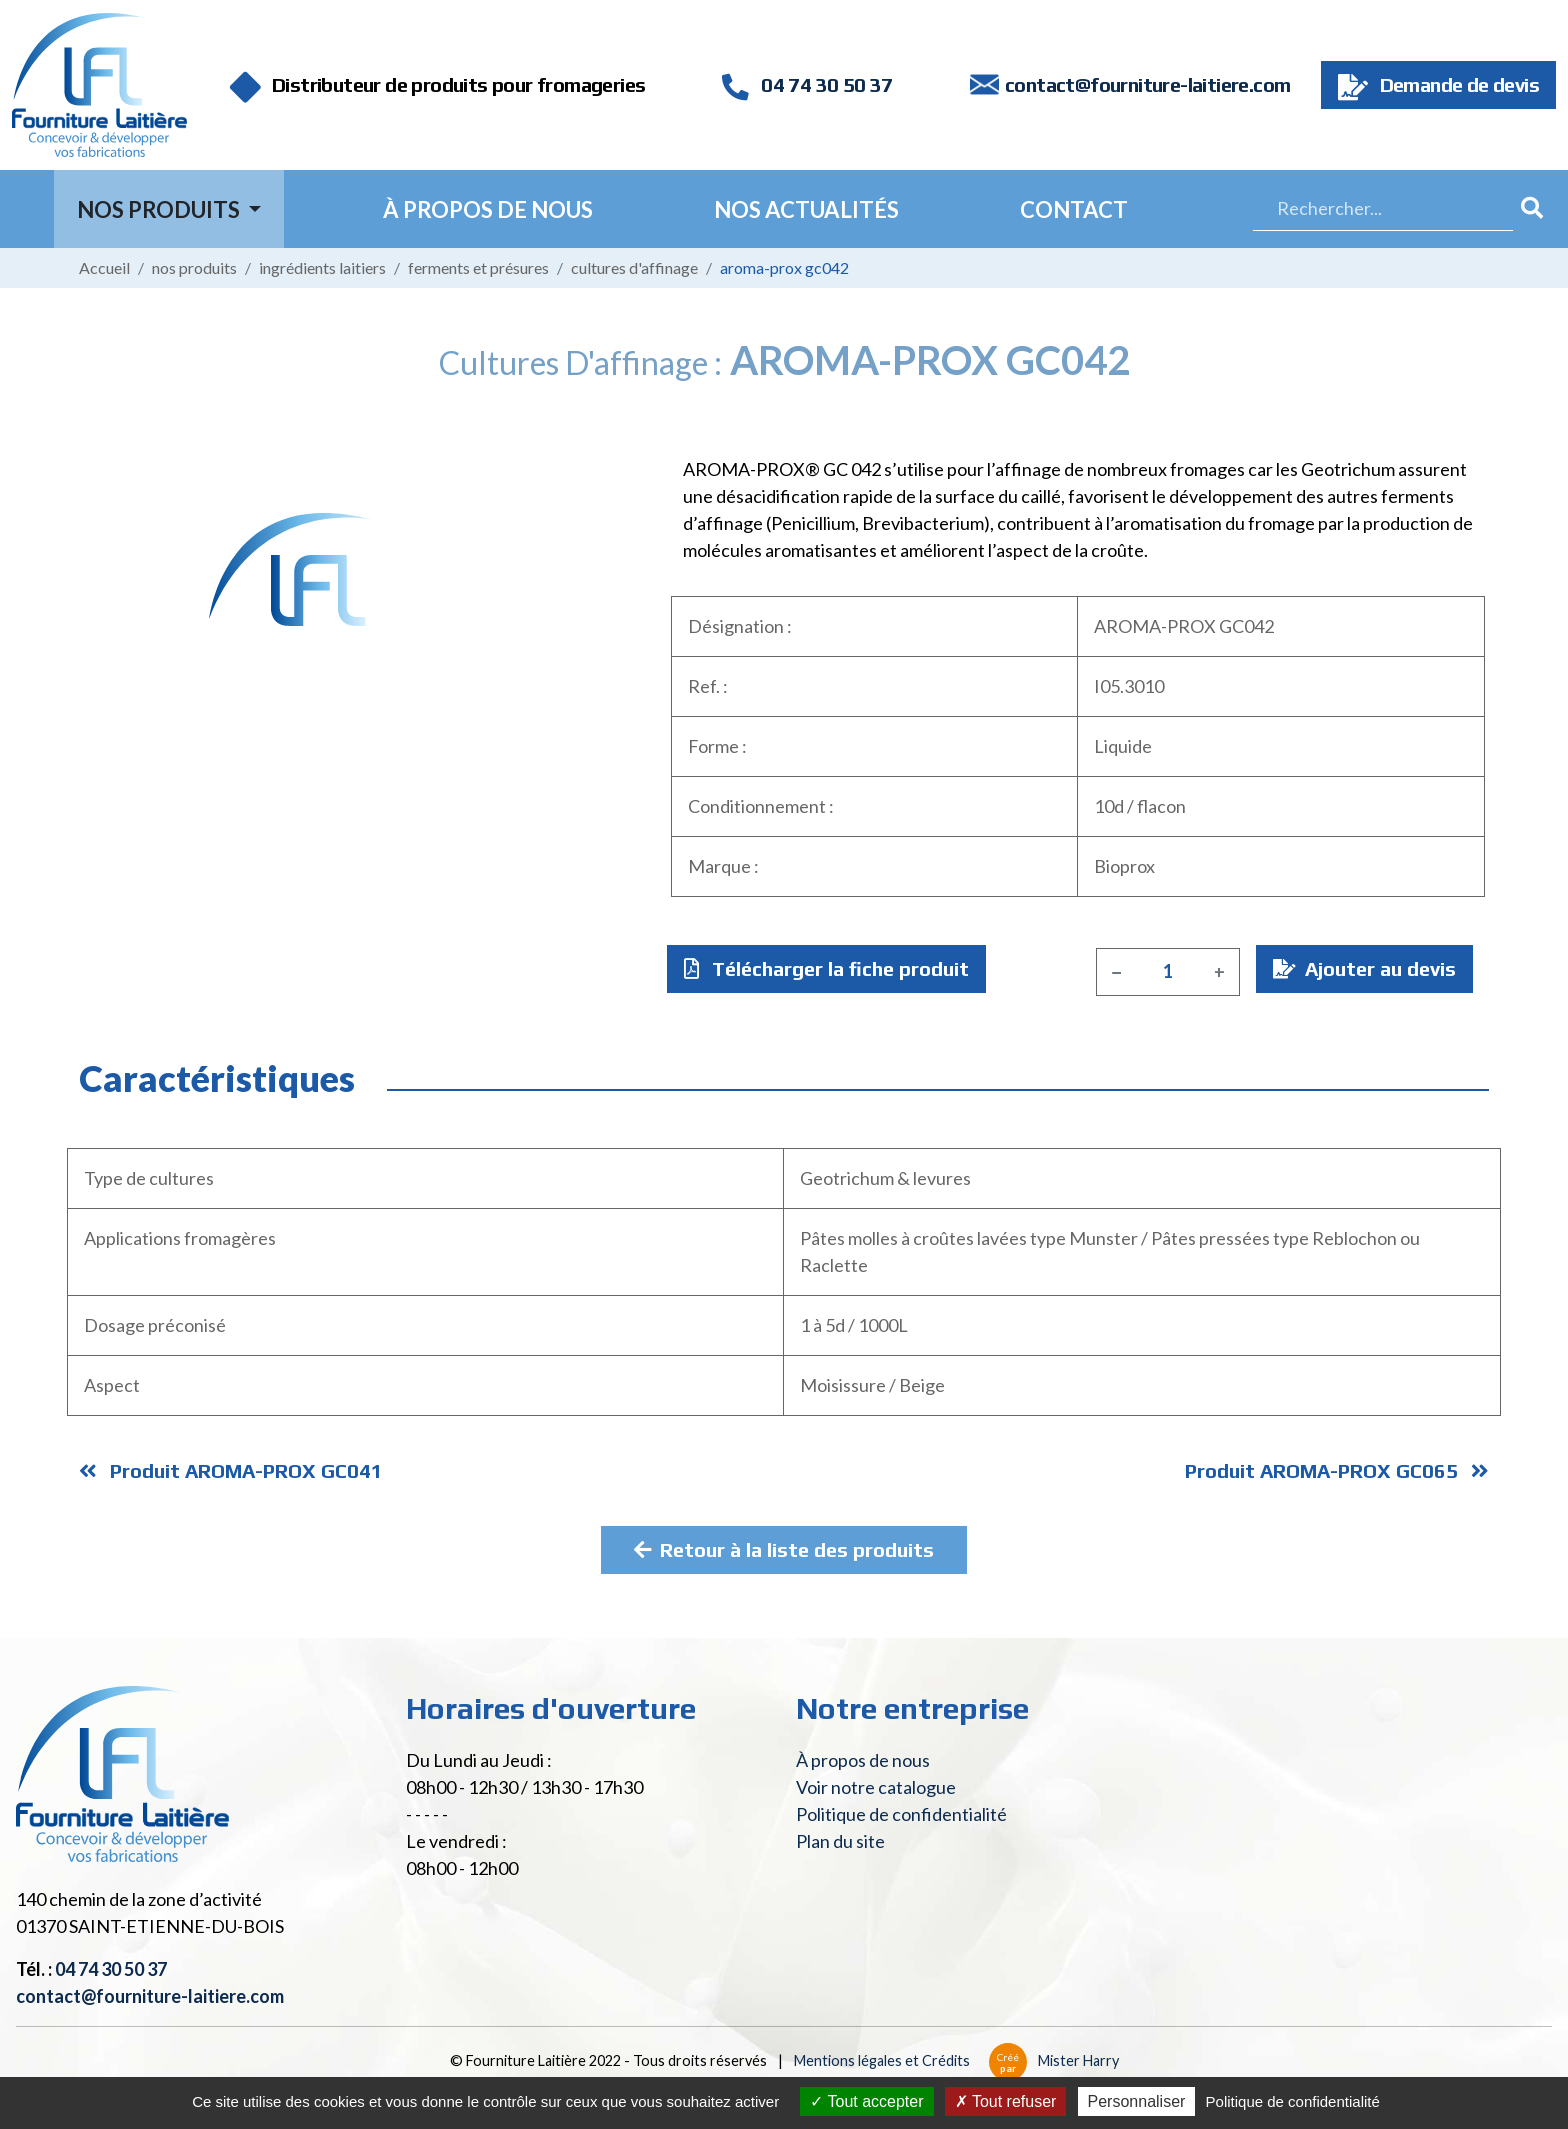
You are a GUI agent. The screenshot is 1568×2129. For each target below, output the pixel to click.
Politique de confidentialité (901, 1814)
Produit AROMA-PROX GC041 (231, 1470)
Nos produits (194, 267)
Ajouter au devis (1364, 968)
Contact (1074, 209)
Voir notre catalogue (876, 1787)
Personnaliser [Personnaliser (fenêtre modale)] (1137, 2101)
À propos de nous (488, 209)
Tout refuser (1006, 2101)
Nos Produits (160, 209)
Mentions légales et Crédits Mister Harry (956, 2060)
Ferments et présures (478, 267)
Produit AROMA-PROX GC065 (1337, 1470)
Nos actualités (806, 209)
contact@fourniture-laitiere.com (1147, 84)
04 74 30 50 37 (807, 84)
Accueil (104, 267)
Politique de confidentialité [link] (1293, 2101)
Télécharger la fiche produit (826, 968)
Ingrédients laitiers (322, 267)
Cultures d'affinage (634, 267)
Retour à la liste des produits (784, 1549)
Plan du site (840, 1841)
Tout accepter (866, 2101)
